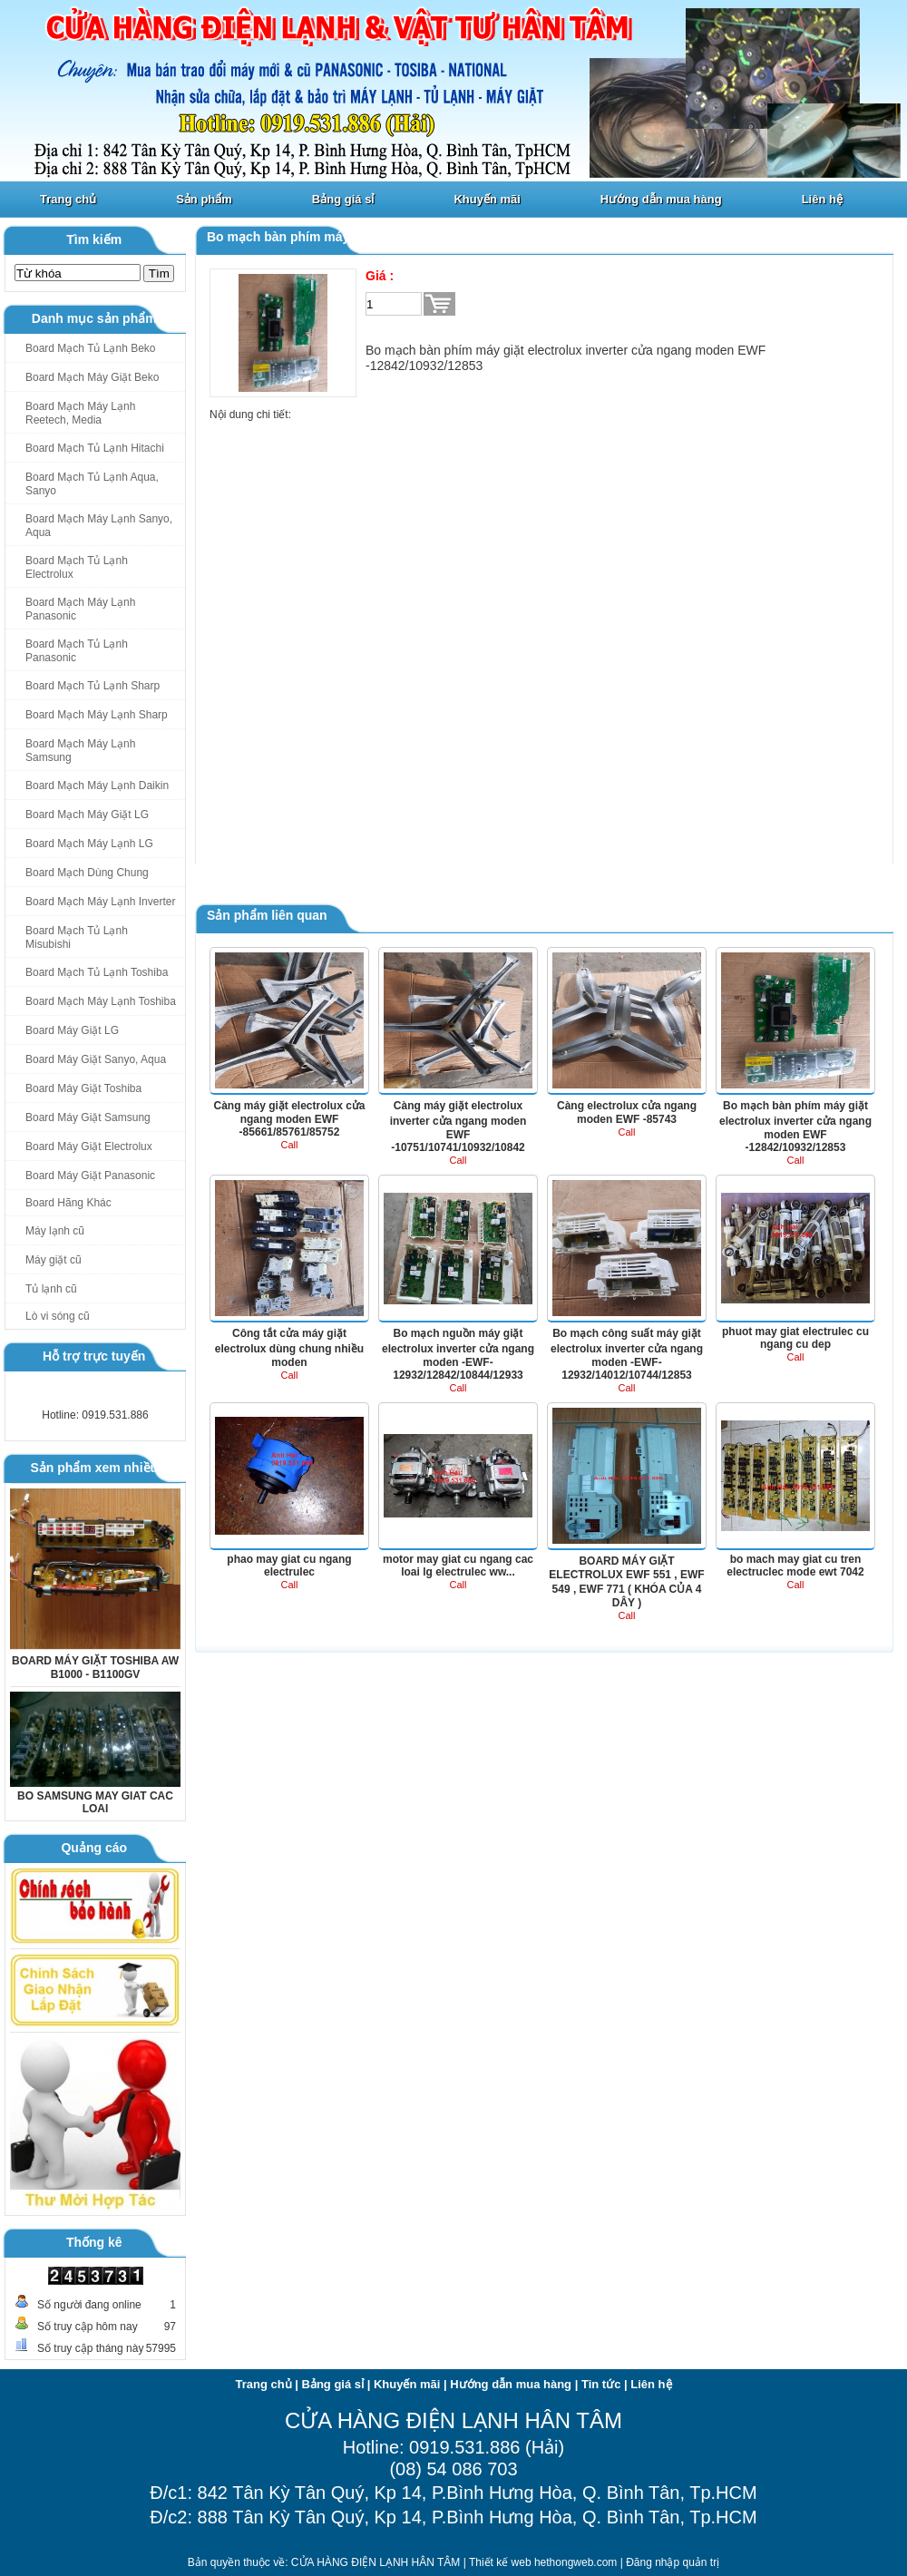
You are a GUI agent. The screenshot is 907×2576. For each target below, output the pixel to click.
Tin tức (600, 2384)
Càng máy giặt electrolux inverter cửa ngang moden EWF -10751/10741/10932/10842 (458, 1126)
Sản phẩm (204, 199)
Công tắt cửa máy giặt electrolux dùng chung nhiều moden (289, 1348)
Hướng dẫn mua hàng (661, 199)
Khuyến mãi (487, 199)
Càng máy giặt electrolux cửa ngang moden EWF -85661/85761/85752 (289, 1118)
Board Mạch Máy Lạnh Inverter (100, 901)
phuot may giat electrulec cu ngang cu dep (795, 1338)
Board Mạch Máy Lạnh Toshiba (100, 1001)
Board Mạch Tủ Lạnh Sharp (92, 685)
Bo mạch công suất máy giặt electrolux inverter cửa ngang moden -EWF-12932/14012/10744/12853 (627, 1354)
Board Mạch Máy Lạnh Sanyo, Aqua (98, 525)
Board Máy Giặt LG (72, 1030)
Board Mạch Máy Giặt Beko (92, 377)
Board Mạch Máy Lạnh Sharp (96, 714)
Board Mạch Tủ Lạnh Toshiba (96, 972)
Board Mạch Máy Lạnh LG (89, 843)
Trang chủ (68, 199)
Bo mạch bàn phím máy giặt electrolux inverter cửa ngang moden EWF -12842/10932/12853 (795, 1126)
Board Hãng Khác (68, 1202)
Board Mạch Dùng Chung (87, 872)
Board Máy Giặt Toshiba (83, 1088)
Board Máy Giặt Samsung (88, 1117)
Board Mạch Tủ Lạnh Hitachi (94, 448)
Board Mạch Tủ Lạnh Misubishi (76, 937)
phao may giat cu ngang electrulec (289, 1565)
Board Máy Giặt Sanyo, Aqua (95, 1059)
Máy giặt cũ (53, 1260)
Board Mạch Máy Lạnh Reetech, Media (80, 413)
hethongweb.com (577, 2562)
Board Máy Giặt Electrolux (88, 1146)
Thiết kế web (501, 2562)
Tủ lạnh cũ (51, 1289)
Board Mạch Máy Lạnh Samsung (80, 750)
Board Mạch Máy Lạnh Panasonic (80, 609)
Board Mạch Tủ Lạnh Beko (90, 348)
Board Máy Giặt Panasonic (90, 1175)
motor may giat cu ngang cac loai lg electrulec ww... (458, 1565)
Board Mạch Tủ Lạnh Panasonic (76, 651)
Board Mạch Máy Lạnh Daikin (97, 785)
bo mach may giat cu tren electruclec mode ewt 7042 (795, 1565)
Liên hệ (822, 199)
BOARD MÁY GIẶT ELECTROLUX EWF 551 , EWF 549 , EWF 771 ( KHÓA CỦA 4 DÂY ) (626, 1582)
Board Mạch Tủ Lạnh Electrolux (76, 567)
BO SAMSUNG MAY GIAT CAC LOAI (95, 1802)
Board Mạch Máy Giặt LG (87, 814)
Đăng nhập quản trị (672, 2562)
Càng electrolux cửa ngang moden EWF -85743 (627, 1112)
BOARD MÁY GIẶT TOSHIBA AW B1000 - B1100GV (95, 1667)
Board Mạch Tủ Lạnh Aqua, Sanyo (92, 484)
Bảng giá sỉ (343, 199)
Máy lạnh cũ (54, 1231)
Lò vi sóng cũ (57, 1316)
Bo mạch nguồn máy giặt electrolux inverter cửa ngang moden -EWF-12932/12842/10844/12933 (458, 1354)
